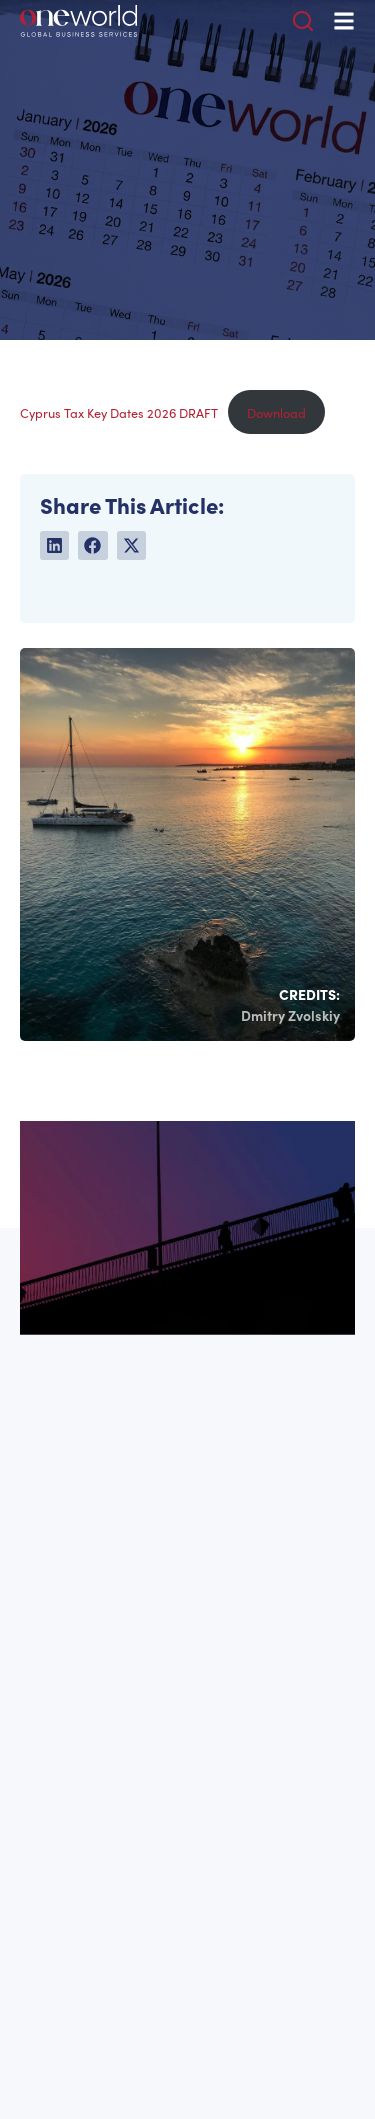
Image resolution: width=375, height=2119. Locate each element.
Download (276, 412)
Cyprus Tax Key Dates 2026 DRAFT (119, 412)
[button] (54, 545)
